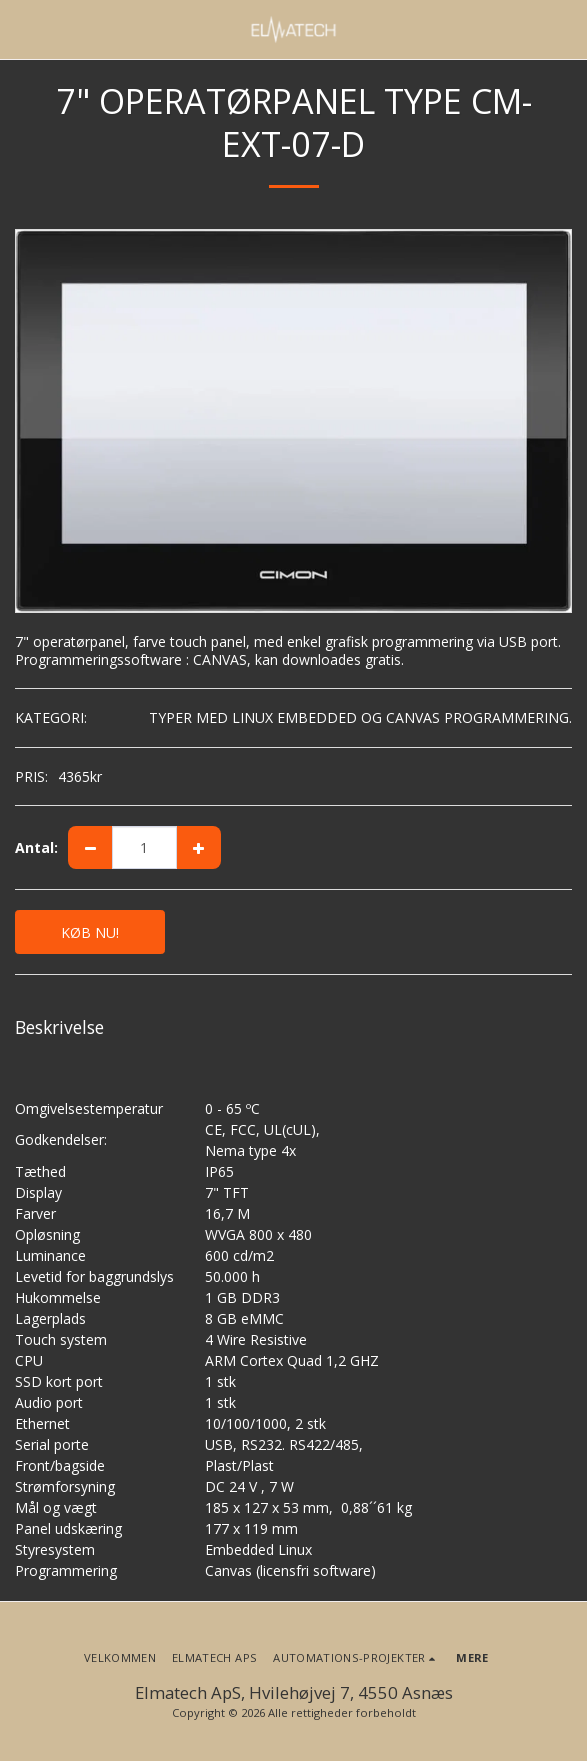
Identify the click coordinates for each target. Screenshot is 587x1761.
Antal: (36, 848)
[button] (22, 28)
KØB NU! (90, 932)
